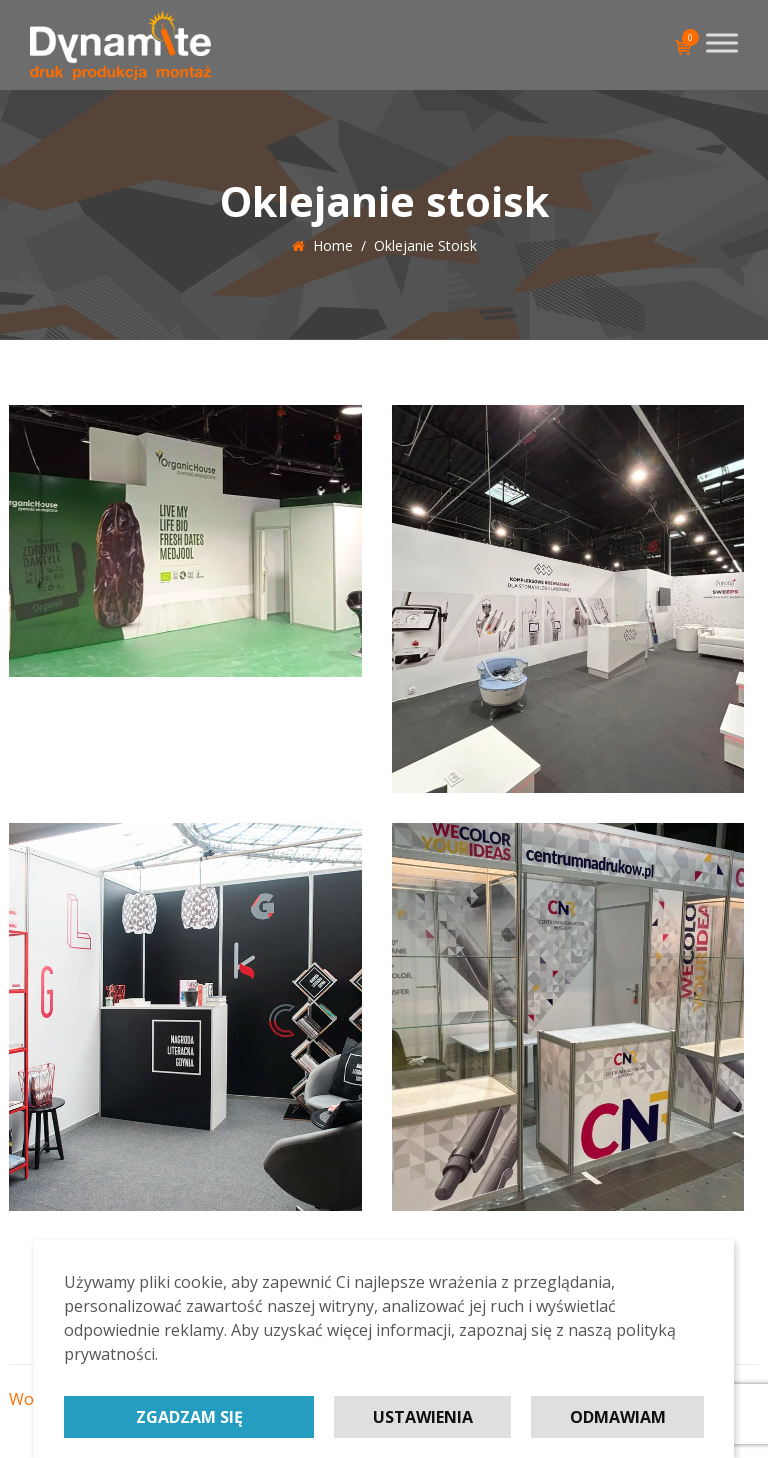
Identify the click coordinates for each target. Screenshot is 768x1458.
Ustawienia (423, 1417)
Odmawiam (618, 1417)
